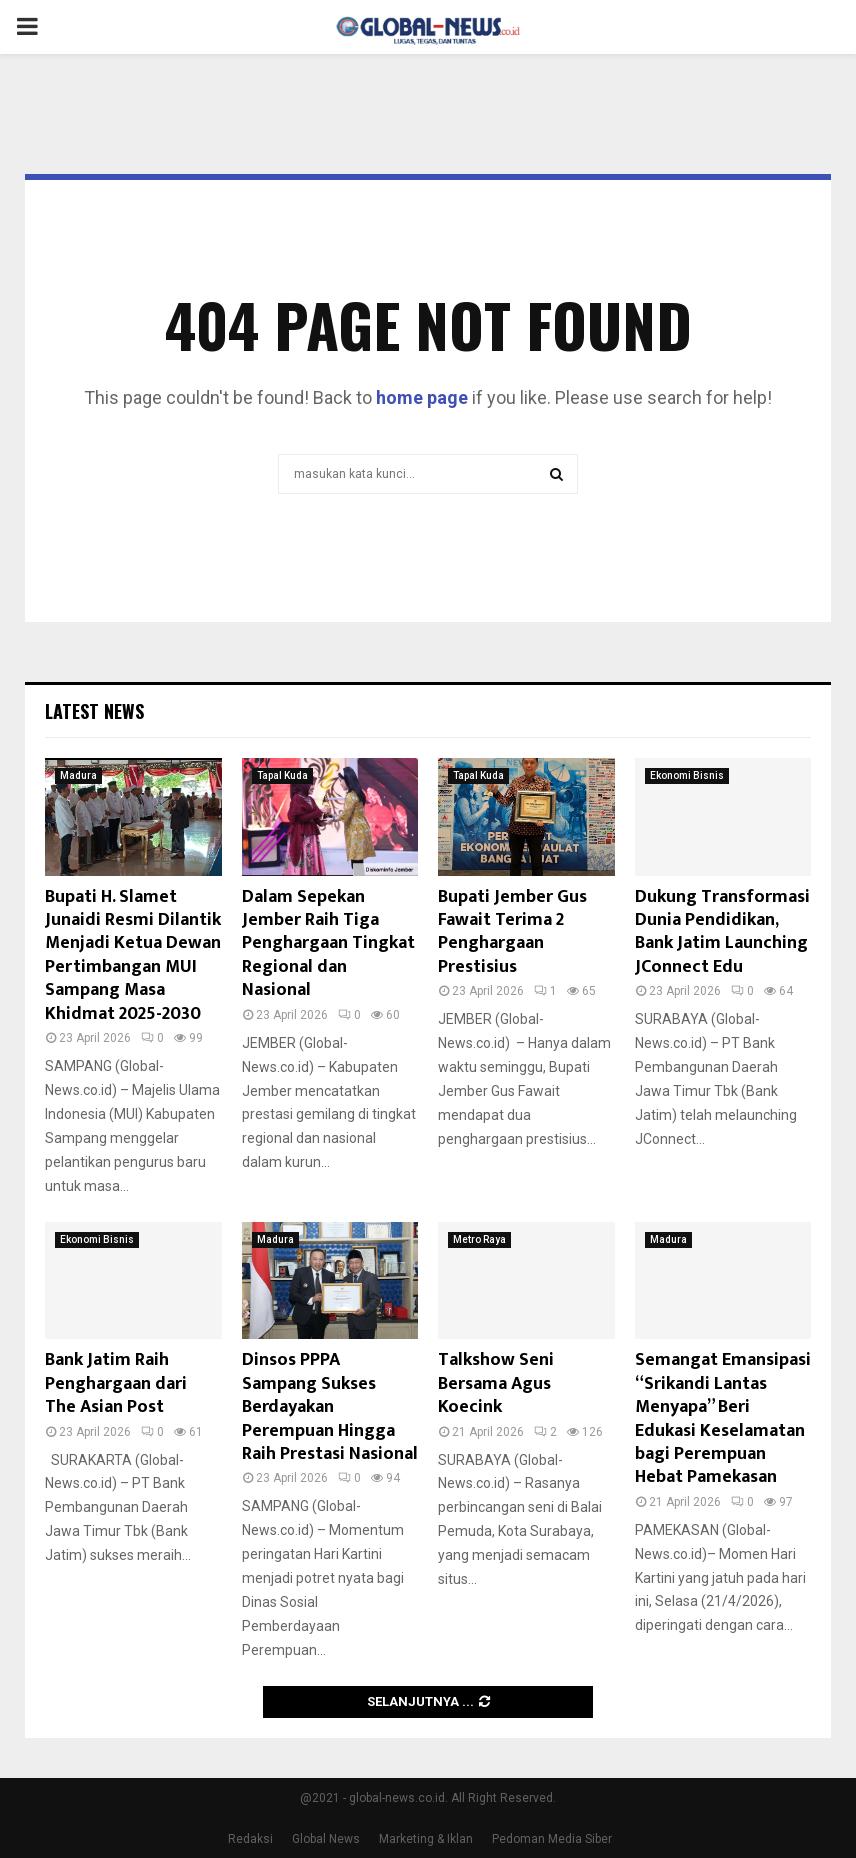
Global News (326, 1839)
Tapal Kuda (282, 775)
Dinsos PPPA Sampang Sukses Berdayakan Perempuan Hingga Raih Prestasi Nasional (330, 1407)
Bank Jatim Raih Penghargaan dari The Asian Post (116, 1383)
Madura (78, 775)
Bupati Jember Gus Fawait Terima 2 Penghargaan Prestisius (512, 932)
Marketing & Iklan (426, 1839)
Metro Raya (479, 1239)
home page (422, 397)
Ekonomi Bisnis (687, 775)
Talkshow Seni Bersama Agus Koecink (496, 1383)
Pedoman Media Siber (552, 1839)
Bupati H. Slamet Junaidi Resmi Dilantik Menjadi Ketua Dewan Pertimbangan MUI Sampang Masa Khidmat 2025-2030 (133, 955)
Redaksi (250, 1839)
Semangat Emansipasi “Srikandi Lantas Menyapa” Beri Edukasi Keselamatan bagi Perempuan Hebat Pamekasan (723, 1418)
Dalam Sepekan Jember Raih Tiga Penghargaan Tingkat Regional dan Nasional (328, 944)
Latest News (94, 711)
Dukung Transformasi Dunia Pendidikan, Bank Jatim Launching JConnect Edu (722, 932)
